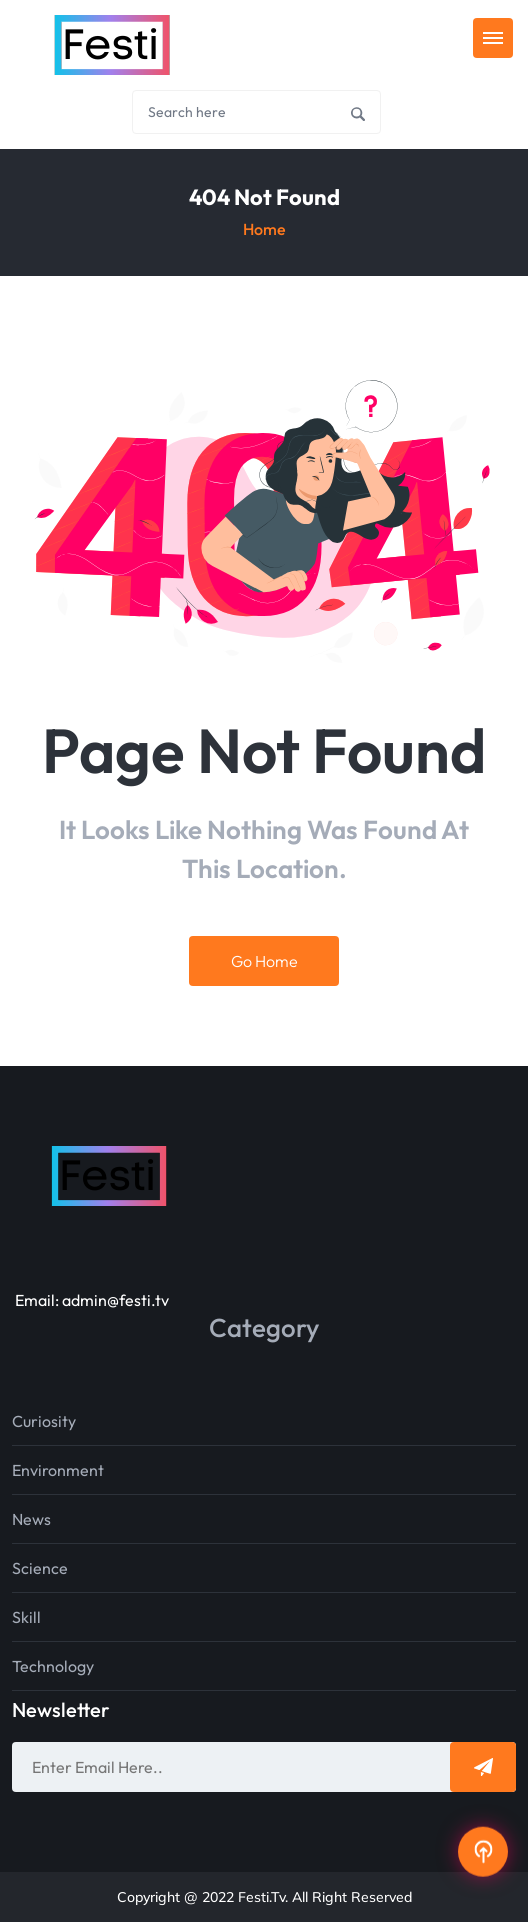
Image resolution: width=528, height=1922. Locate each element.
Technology (53, 1666)
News (31, 1519)
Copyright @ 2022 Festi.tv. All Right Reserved (264, 1897)
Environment (58, 1470)
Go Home (264, 961)
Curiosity (44, 1421)
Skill (26, 1617)
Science (40, 1568)
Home (264, 229)
